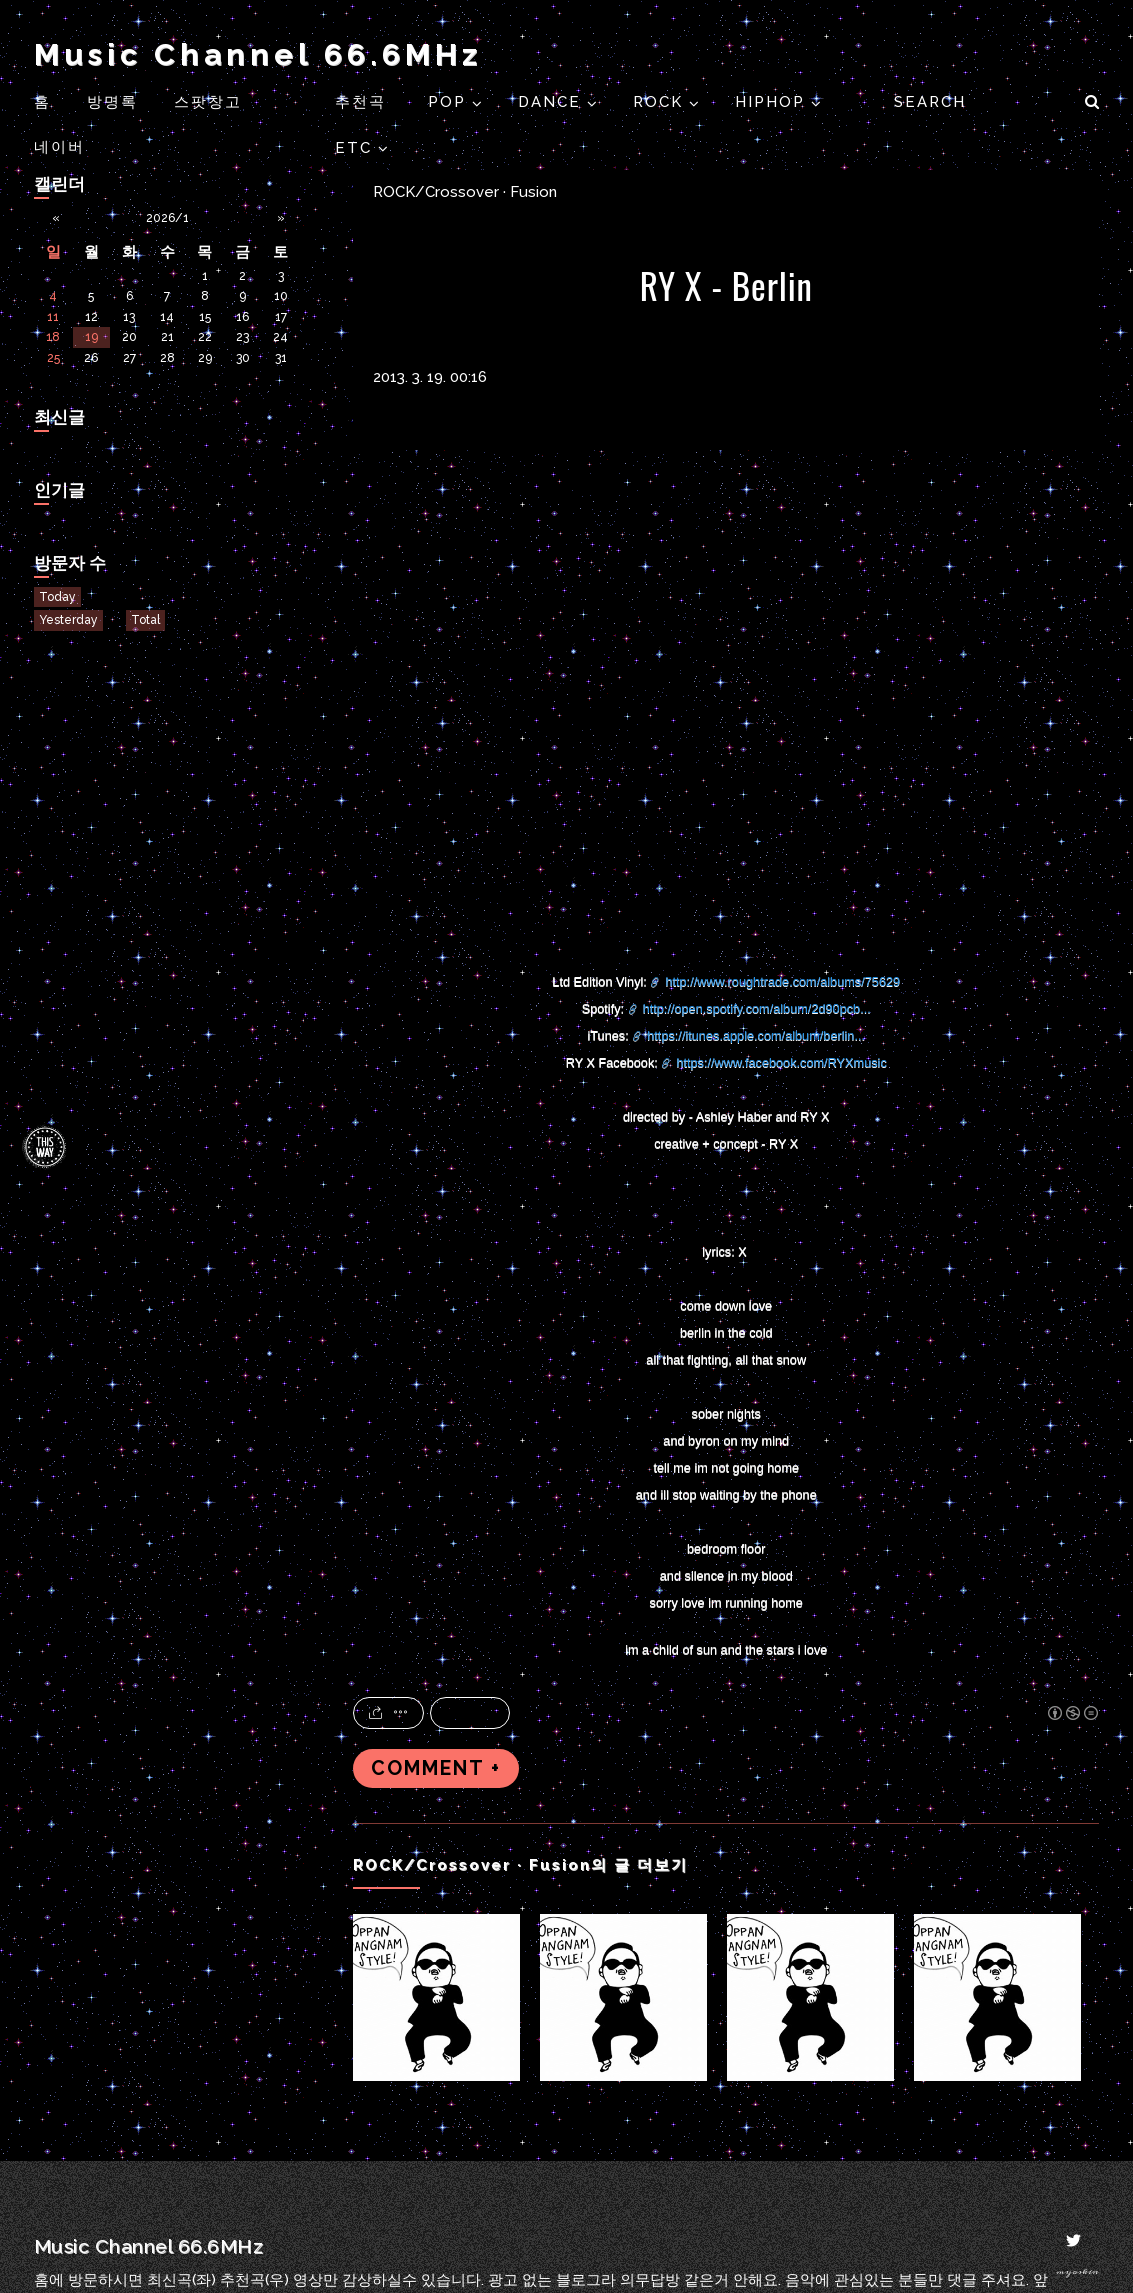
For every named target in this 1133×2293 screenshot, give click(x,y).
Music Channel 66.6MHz (258, 54)
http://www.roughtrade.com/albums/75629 (782, 981)
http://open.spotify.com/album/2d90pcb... (757, 1008)
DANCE (552, 102)
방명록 (112, 102)
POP (450, 102)
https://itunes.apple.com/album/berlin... (756, 1035)
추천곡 (363, 102)
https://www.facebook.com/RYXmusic (781, 1062)
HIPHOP (773, 102)
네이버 (59, 147)
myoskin (1077, 2271)
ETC (356, 148)
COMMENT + (436, 1768)
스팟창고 (208, 102)
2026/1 (167, 218)
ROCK (661, 102)
